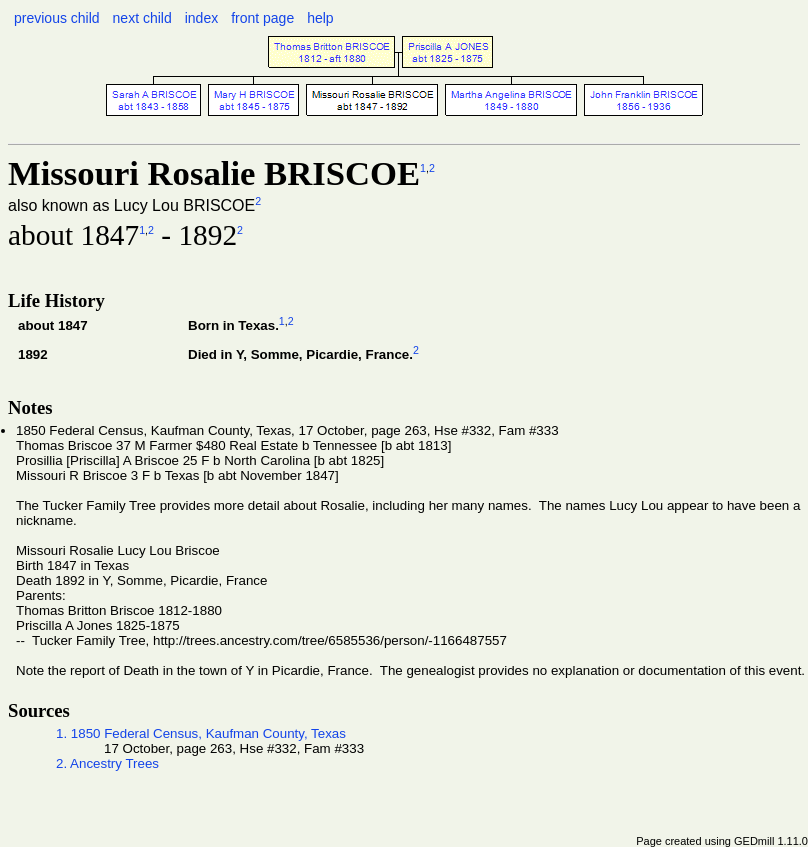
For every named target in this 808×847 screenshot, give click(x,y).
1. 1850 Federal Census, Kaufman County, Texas (201, 733)
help (320, 18)
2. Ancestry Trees (107, 763)
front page (262, 18)
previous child (57, 18)
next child (142, 18)
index (201, 18)
